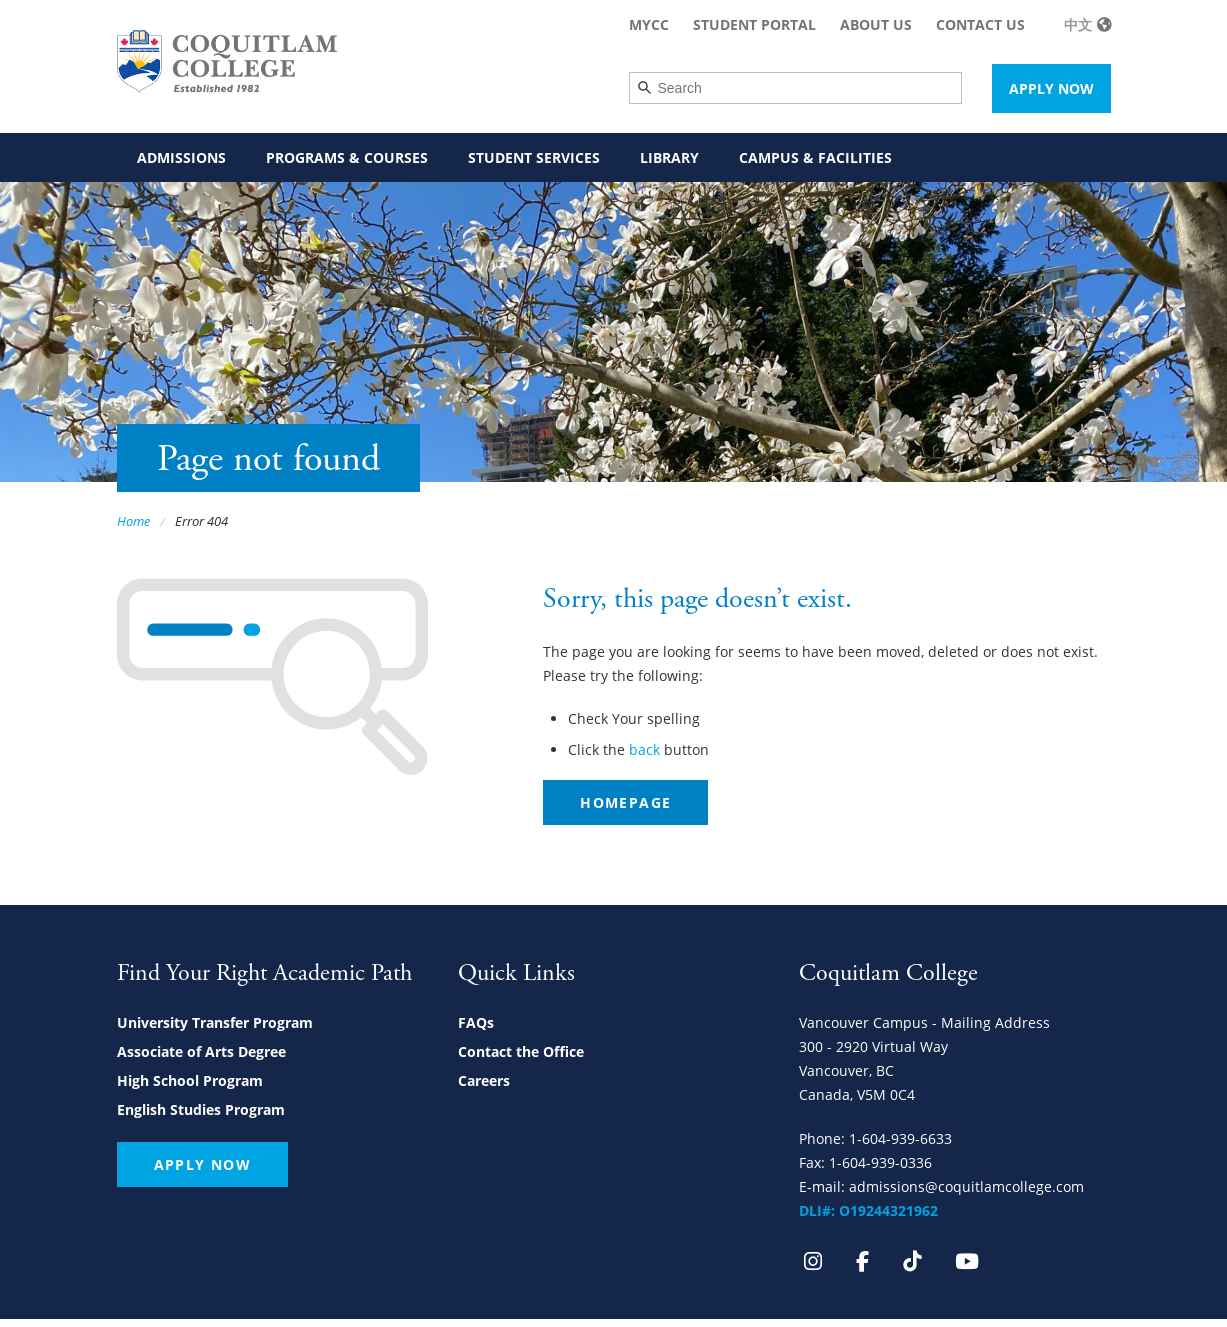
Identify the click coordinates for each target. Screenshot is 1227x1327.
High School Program (190, 1080)
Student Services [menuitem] (534, 157)
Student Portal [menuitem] (754, 24)
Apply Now (1051, 88)
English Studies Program (201, 1109)
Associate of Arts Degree (201, 1051)
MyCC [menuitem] (649, 24)
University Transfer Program (215, 1022)
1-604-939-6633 (900, 1138)
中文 (1078, 24)
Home (133, 521)
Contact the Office (521, 1051)
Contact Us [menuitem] (980, 24)
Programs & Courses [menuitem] (347, 157)
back (644, 749)
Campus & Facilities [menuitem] (815, 157)
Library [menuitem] (669, 157)
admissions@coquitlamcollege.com (966, 1186)
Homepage (625, 802)
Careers (484, 1080)
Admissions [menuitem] (181, 157)
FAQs (476, 1022)
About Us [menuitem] (876, 24)
